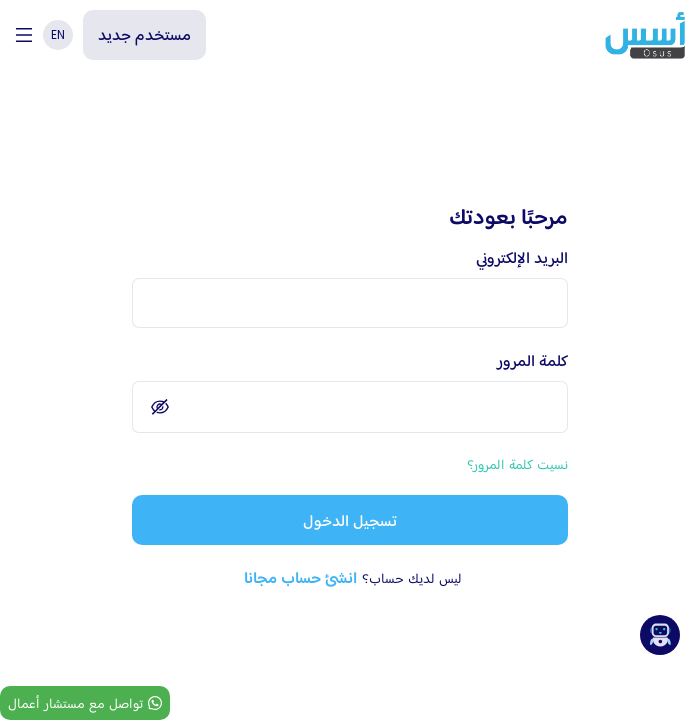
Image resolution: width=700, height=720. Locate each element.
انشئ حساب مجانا (300, 577)
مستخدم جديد (144, 34)
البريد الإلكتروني (522, 257)
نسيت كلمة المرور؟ (517, 464)
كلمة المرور (532, 360)
